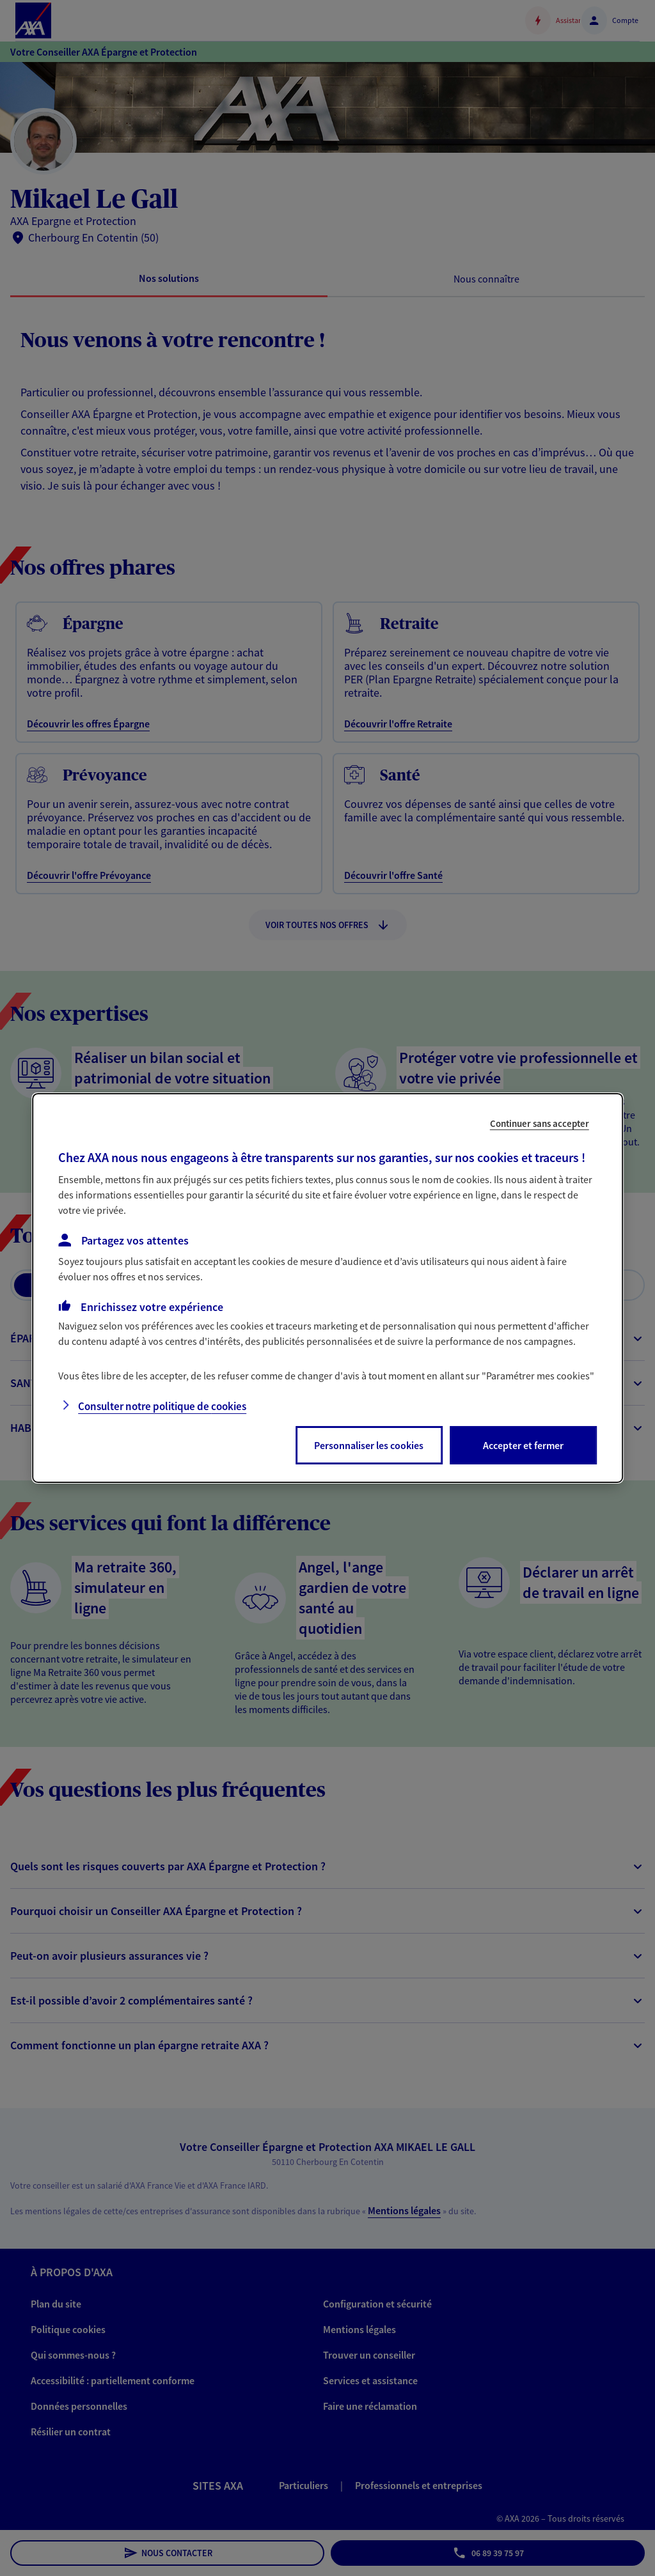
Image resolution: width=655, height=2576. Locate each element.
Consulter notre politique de (162, 1406)
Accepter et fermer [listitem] (523, 1445)
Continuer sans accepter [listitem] (539, 1123)
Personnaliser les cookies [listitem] (368, 1445)
